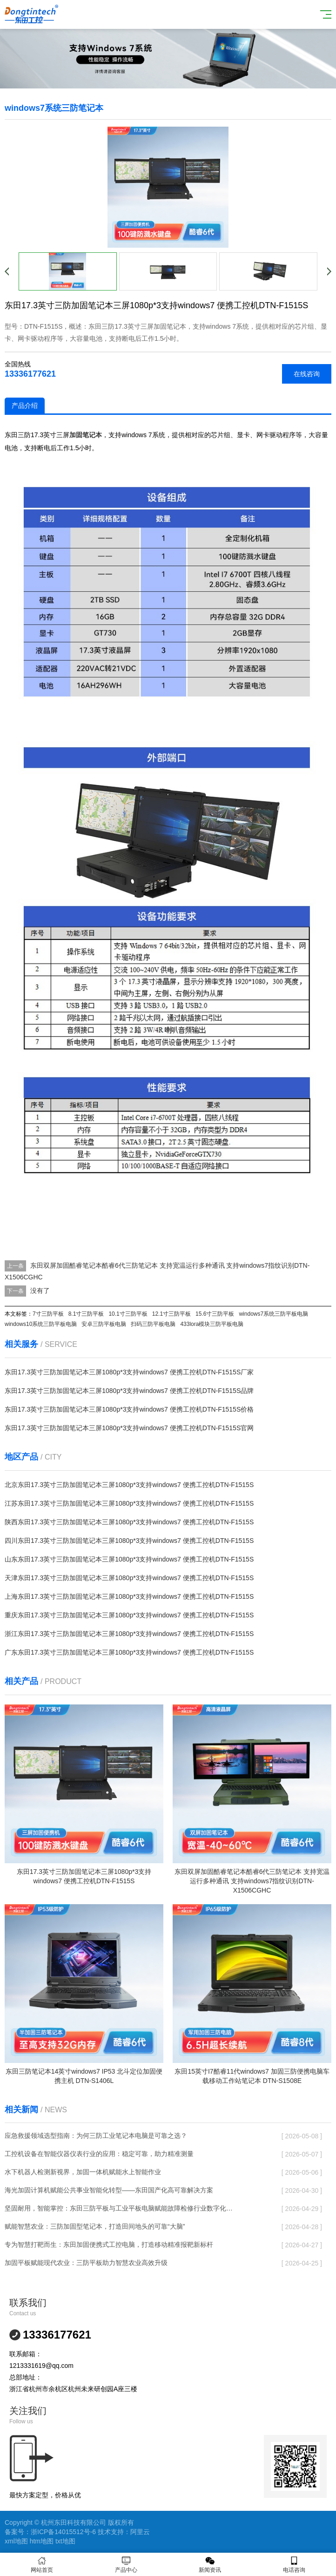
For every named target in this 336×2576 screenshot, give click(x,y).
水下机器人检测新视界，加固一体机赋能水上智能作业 (83, 2172)
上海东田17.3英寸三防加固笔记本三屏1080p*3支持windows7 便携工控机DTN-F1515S (129, 1596)
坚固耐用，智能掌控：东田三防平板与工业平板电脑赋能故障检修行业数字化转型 (119, 2208)
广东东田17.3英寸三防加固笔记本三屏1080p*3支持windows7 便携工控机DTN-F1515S (129, 1652)
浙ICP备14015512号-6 (63, 2531)
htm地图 (42, 2541)
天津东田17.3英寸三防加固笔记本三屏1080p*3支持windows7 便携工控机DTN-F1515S (129, 1578)
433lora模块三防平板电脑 (211, 1324)
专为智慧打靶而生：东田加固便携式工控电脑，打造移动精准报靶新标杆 (109, 2244)
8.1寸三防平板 (86, 1314)
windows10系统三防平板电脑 (41, 1324)
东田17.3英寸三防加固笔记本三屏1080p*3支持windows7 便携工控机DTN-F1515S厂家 (129, 1372)
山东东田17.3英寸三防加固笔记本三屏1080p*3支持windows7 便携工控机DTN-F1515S (129, 1559)
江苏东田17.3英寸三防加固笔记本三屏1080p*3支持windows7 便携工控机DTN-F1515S (129, 1503)
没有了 (40, 1290)
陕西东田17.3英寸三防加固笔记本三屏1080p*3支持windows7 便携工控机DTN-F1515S (129, 1522)
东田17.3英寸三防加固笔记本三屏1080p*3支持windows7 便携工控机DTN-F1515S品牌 (129, 1390)
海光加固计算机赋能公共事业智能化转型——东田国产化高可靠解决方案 (109, 2190)
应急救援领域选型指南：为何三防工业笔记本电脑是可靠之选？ (96, 2135)
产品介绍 (25, 405)
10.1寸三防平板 (127, 1314)
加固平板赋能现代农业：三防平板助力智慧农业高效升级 (86, 2262)
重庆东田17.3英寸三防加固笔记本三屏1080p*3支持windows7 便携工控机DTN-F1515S (129, 1615)
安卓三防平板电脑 (103, 1324)
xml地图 (16, 2541)
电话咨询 (294, 2564)
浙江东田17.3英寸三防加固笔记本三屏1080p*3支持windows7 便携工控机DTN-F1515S (129, 1633)
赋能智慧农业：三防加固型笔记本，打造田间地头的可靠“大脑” (95, 2226)
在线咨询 (307, 374)
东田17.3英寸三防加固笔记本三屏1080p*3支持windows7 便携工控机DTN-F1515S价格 (129, 1409)
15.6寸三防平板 (214, 1314)
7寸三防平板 (48, 1314)
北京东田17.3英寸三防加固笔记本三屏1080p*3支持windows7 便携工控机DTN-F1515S (129, 1484)
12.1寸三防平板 (171, 1314)
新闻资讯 (210, 2564)
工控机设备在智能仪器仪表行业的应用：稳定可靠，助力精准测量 (99, 2153)
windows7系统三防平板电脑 (273, 1314)
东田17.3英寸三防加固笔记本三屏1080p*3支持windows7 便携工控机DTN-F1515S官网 (129, 1428)
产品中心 (126, 2564)
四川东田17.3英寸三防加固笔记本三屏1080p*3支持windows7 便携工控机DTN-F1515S (129, 1540)
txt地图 (65, 2541)
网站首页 (42, 2564)
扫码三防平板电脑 (153, 1324)
